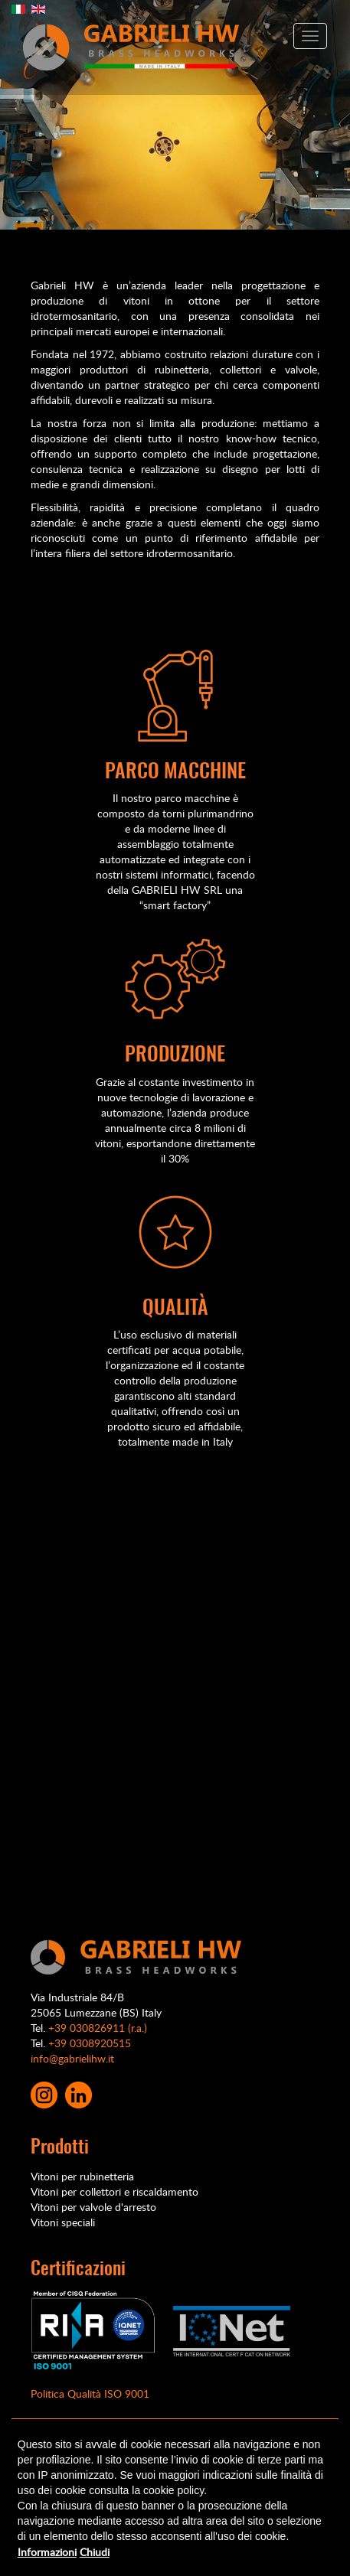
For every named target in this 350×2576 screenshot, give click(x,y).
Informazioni (47, 2552)
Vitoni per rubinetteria (82, 2176)
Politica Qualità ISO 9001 (90, 2393)
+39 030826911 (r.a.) (97, 2027)
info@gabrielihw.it (72, 2058)
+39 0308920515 (89, 2043)
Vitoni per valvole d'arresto (93, 2206)
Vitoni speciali (63, 2222)
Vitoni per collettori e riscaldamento (114, 2191)
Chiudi (95, 2552)
